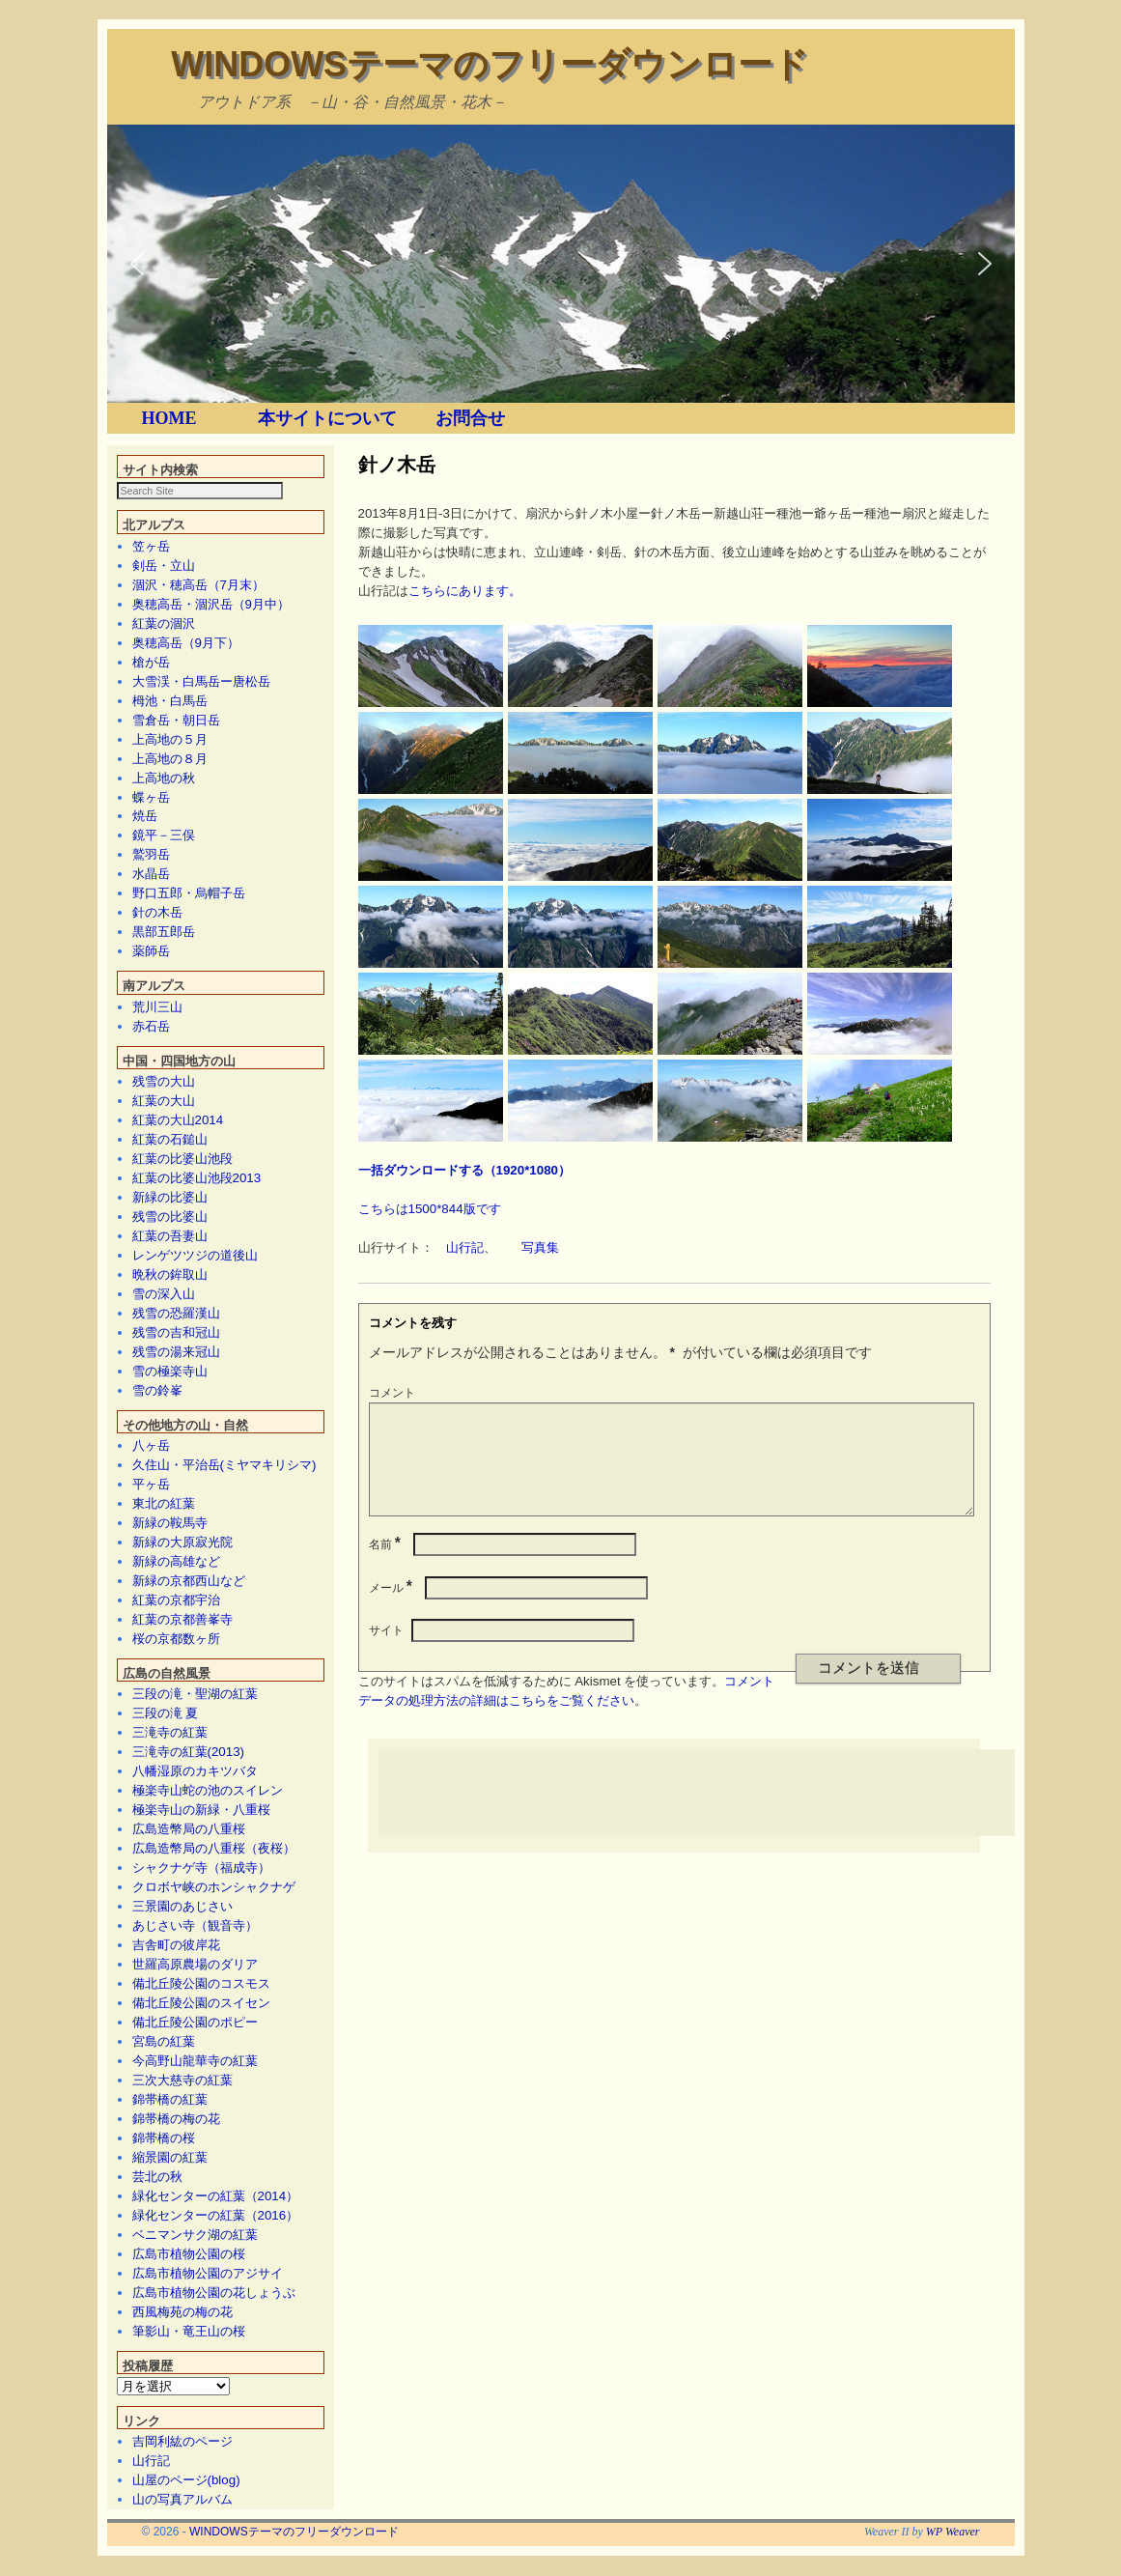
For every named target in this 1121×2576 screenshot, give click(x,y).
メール (392, 1611)
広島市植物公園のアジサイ (207, 2274)
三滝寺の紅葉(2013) (188, 1752)
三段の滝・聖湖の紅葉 (195, 1694)
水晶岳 (151, 874)
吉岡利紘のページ (182, 2442)
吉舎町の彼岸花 (176, 1946)
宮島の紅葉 (163, 2042)
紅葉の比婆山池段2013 (197, 1179)
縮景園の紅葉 (170, 2158)
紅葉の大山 (163, 1101)
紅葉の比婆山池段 (182, 1159)
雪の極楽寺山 (170, 1372)
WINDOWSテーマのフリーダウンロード (489, 64)
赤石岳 (151, 1027)
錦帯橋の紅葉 (170, 2100)
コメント (392, 1393)
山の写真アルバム (182, 2500)
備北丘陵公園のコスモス (201, 1984)
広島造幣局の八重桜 (188, 1830)
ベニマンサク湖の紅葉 (195, 2235)
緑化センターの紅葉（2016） (215, 2216)
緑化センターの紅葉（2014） (215, 2197)
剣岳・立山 (163, 566)
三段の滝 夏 (165, 1714)
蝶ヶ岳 (151, 798)
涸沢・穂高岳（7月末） (198, 586)
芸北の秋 (157, 2177)
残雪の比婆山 (170, 1217)
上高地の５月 (170, 740)
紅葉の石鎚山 (170, 1140)
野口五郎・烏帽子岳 (188, 894)
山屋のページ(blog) (186, 2481)
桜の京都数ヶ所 (176, 1639)
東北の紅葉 (163, 1504)
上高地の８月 (170, 759)
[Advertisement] (729, 1815)
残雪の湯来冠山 (176, 1352)
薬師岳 (151, 952)
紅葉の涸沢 (163, 624)
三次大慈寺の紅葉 (182, 2081)
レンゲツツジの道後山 (195, 1256)
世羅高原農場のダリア (195, 1965)
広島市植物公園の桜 (188, 2255)
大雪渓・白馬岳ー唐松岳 (201, 682)
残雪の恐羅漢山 (176, 1314)
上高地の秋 (163, 779)
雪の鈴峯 (157, 1391)
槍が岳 (151, 663)
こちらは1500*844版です (429, 1209)
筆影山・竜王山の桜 (188, 2332)
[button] (137, 263)
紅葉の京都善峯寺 (182, 1620)
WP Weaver (953, 2532)
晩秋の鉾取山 (170, 1275)
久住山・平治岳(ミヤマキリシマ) (224, 1465)
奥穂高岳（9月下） (185, 644)
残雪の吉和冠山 (176, 1333)
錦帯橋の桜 (163, 2139)
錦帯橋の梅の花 (176, 2119)
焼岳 (144, 816)
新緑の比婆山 (170, 1198)
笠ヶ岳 (151, 547)
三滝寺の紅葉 (170, 1733)
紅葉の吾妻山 (170, 1237)
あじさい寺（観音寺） (195, 1926)
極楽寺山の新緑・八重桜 (201, 1810)
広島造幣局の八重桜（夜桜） (213, 1849)
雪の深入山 (163, 1295)
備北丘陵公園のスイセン (201, 2003)
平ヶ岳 (151, 1485)
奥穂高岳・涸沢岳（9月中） (211, 605)
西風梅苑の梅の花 (182, 2313)
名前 (387, 1567)
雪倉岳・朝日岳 (176, 721)
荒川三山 (157, 1008)
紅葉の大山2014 (178, 1121)
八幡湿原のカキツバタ (195, 1772)
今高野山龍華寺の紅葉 (195, 2061)
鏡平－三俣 (163, 836)
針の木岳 (157, 913)
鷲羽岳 (151, 855)
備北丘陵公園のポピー (195, 2023)
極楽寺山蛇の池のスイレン (207, 1791)
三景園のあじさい (182, 1907)
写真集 (540, 1247)
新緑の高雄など (176, 1562)
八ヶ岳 (151, 1446)
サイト (386, 1653)
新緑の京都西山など (188, 1581)
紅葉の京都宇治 (176, 1601)
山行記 (151, 2461)
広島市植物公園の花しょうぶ (213, 2293)
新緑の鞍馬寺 (170, 1523)
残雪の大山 (163, 1082)
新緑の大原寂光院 (182, 1543)
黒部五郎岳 (163, 932)
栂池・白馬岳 (170, 701)
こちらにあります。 (464, 590)
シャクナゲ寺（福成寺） (201, 1868)
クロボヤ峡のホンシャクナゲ (213, 1888)
